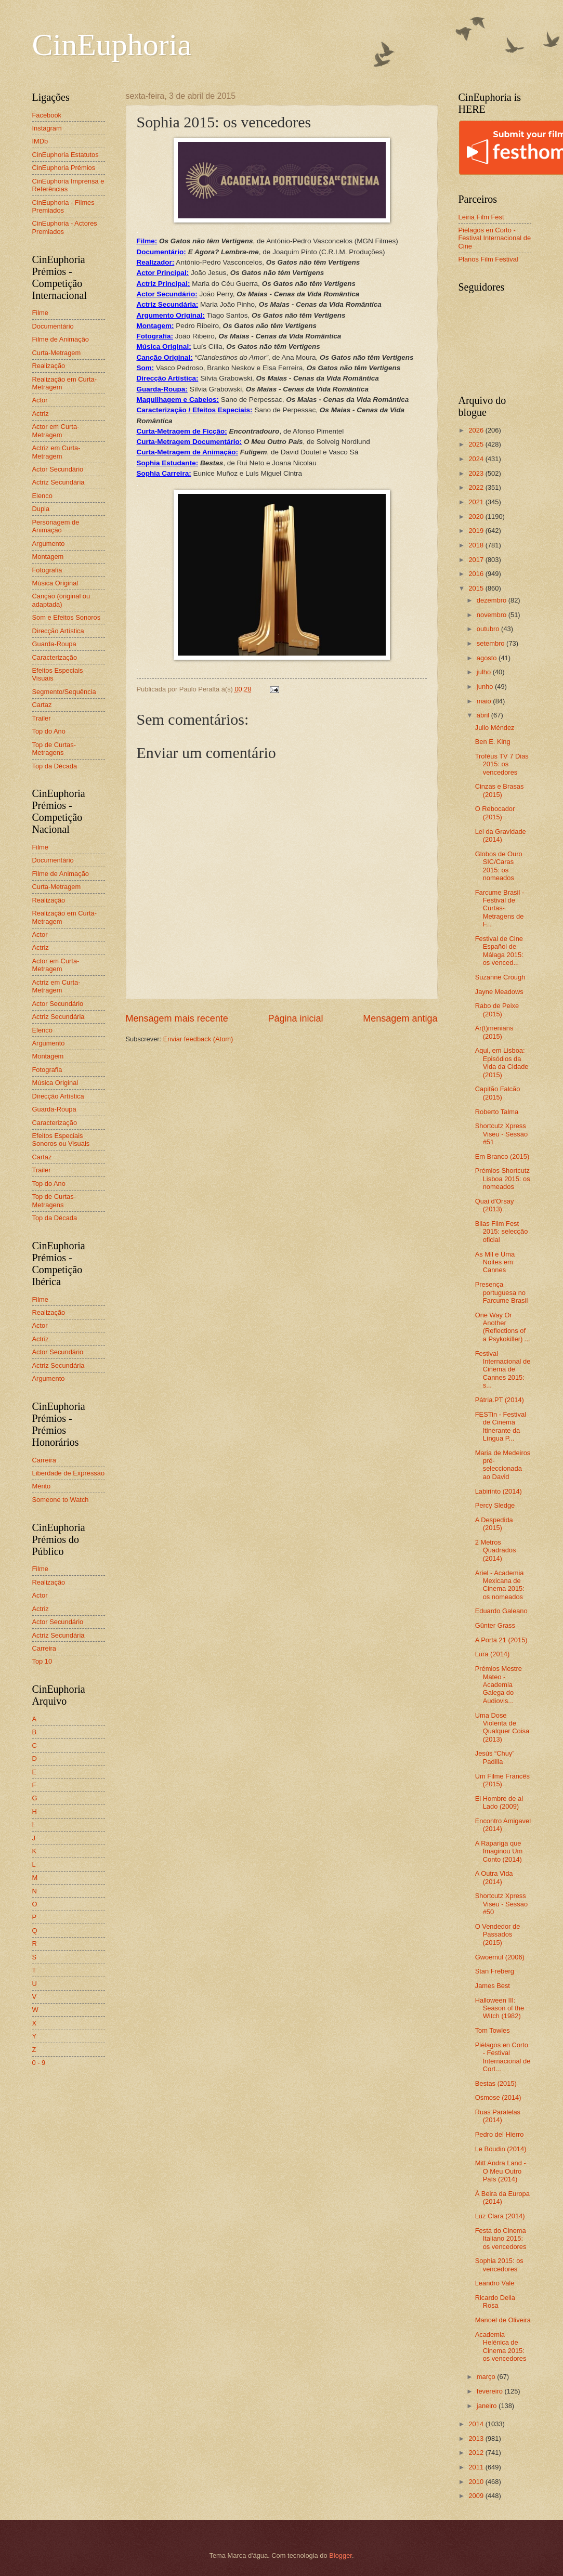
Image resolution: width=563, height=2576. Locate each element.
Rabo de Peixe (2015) (497, 1009)
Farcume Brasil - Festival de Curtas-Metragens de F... (499, 908)
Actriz (40, 413)
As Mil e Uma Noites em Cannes (495, 1262)
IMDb (40, 141)
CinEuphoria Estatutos (65, 155)
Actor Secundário (58, 469)
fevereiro (491, 2391)
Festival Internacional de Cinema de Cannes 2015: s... (503, 1370)
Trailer (41, 718)
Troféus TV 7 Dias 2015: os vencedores (502, 764)
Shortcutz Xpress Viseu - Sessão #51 (501, 1134)
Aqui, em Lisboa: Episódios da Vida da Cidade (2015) (502, 1062)
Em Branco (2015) (502, 1156)
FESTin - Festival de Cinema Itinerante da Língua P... (500, 1426)
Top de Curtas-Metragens (54, 748)
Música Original (55, 583)
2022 (476, 487)
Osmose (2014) (498, 2097)
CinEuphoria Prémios (64, 168)
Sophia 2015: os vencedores (499, 2264)
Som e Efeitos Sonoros (66, 617)
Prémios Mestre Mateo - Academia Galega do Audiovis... (498, 1685)
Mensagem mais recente (177, 1018)
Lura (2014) (492, 1654)
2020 (476, 516)
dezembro (492, 600)
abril (484, 715)
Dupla (41, 509)
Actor (40, 400)
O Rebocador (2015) (495, 812)
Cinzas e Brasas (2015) (499, 790)
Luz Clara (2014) (500, 2216)
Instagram (47, 128)
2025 (476, 444)
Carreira (44, 1460)
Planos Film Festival (488, 259)
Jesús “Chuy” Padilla (495, 1757)
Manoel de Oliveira (503, 2320)
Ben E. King (492, 742)
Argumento (48, 543)
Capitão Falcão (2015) (497, 1093)
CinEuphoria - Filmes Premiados (63, 206)
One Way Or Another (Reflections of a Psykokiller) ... (502, 1327)
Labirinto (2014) (498, 1491)
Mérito (41, 1486)
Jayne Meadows (499, 992)
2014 (476, 2424)
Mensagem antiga (400, 1018)
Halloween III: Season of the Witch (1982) (499, 2008)
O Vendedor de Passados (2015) (497, 1934)
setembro (491, 643)
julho (485, 672)
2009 (476, 2496)
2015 (476, 588)
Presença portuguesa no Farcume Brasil (501, 1292)
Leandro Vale (495, 2283)
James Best (492, 1986)
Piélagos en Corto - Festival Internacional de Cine (495, 238)
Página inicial (295, 1018)
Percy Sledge (495, 1505)
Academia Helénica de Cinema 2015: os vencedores (501, 2346)
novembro (492, 615)
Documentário (53, 326)
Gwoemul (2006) (500, 1957)
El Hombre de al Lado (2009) (499, 1802)
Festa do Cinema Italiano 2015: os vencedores (501, 2239)
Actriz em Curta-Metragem (56, 452)
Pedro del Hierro (499, 2134)
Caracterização (54, 657)
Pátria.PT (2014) (499, 1400)
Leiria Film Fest (481, 217)
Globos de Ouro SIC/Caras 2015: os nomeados (498, 866)
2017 (476, 560)
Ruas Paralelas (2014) (497, 2116)
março (487, 2377)
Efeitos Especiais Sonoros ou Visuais (61, 1139)
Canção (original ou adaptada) (61, 600)
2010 (476, 2482)
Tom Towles (492, 2030)
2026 (476, 430)
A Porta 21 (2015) (501, 1640)
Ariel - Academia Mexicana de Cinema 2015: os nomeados (500, 1585)
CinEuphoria (112, 45)
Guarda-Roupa (54, 644)
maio (485, 701)
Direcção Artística (58, 631)
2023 (476, 473)
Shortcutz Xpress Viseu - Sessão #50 (501, 1904)
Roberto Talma (497, 1112)
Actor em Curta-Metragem (56, 430)
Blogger (340, 2555)
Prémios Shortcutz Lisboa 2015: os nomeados (502, 1179)
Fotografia (47, 570)
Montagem (48, 556)
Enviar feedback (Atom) (198, 1039)
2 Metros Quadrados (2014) (495, 1550)
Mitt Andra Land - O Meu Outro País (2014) (500, 2171)
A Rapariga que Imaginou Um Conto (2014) (499, 1851)
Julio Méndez (495, 727)
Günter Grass (495, 1625)
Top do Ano (49, 731)
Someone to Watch (60, 1499)
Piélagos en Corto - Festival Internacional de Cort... (503, 2057)
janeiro (488, 2406)
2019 (476, 530)
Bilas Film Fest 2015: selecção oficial (501, 1232)
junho (486, 686)
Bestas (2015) (496, 2083)
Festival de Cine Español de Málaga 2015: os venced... (499, 950)
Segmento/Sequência (64, 692)
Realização (49, 366)
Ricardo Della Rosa (495, 2301)
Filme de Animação (60, 339)
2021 (476, 502)
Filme (40, 313)
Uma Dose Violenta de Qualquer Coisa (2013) (502, 1727)
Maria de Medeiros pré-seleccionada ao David (503, 1465)
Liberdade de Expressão (68, 1473)
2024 (476, 459)
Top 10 (42, 1661)
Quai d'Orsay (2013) (494, 1205)
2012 (476, 2452)
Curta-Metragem (56, 353)
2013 (476, 2438)
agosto (488, 658)
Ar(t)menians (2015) (494, 1032)
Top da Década (54, 766)
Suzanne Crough (500, 977)
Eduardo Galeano (501, 1611)
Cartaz (42, 705)
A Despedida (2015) (494, 1524)
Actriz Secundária (58, 482)
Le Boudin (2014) (501, 2149)
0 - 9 (39, 2063)
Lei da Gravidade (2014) (500, 835)
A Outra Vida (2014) (494, 1877)
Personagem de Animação (56, 526)
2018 (476, 545)
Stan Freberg (494, 1971)
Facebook (47, 115)
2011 (476, 2467)
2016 (476, 574)
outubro (489, 629)
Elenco (42, 496)
